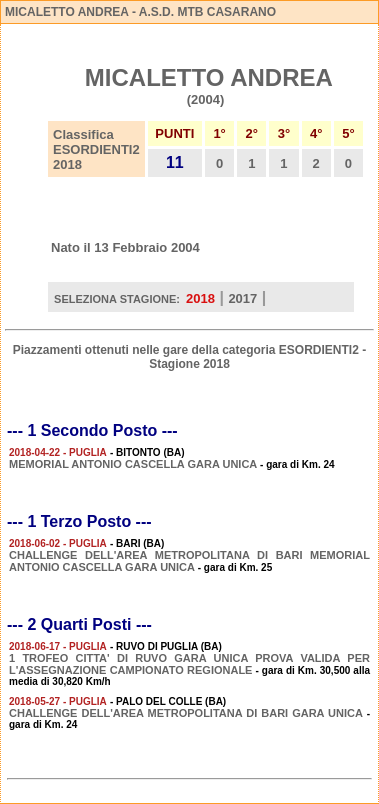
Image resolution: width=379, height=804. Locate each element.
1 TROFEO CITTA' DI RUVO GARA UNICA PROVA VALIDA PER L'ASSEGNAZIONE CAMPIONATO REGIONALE (189, 664)
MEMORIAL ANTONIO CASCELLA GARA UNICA (133, 464)
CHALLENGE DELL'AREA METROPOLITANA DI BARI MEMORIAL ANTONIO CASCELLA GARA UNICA (189, 561)
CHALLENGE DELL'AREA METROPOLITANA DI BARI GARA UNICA (186, 713)
